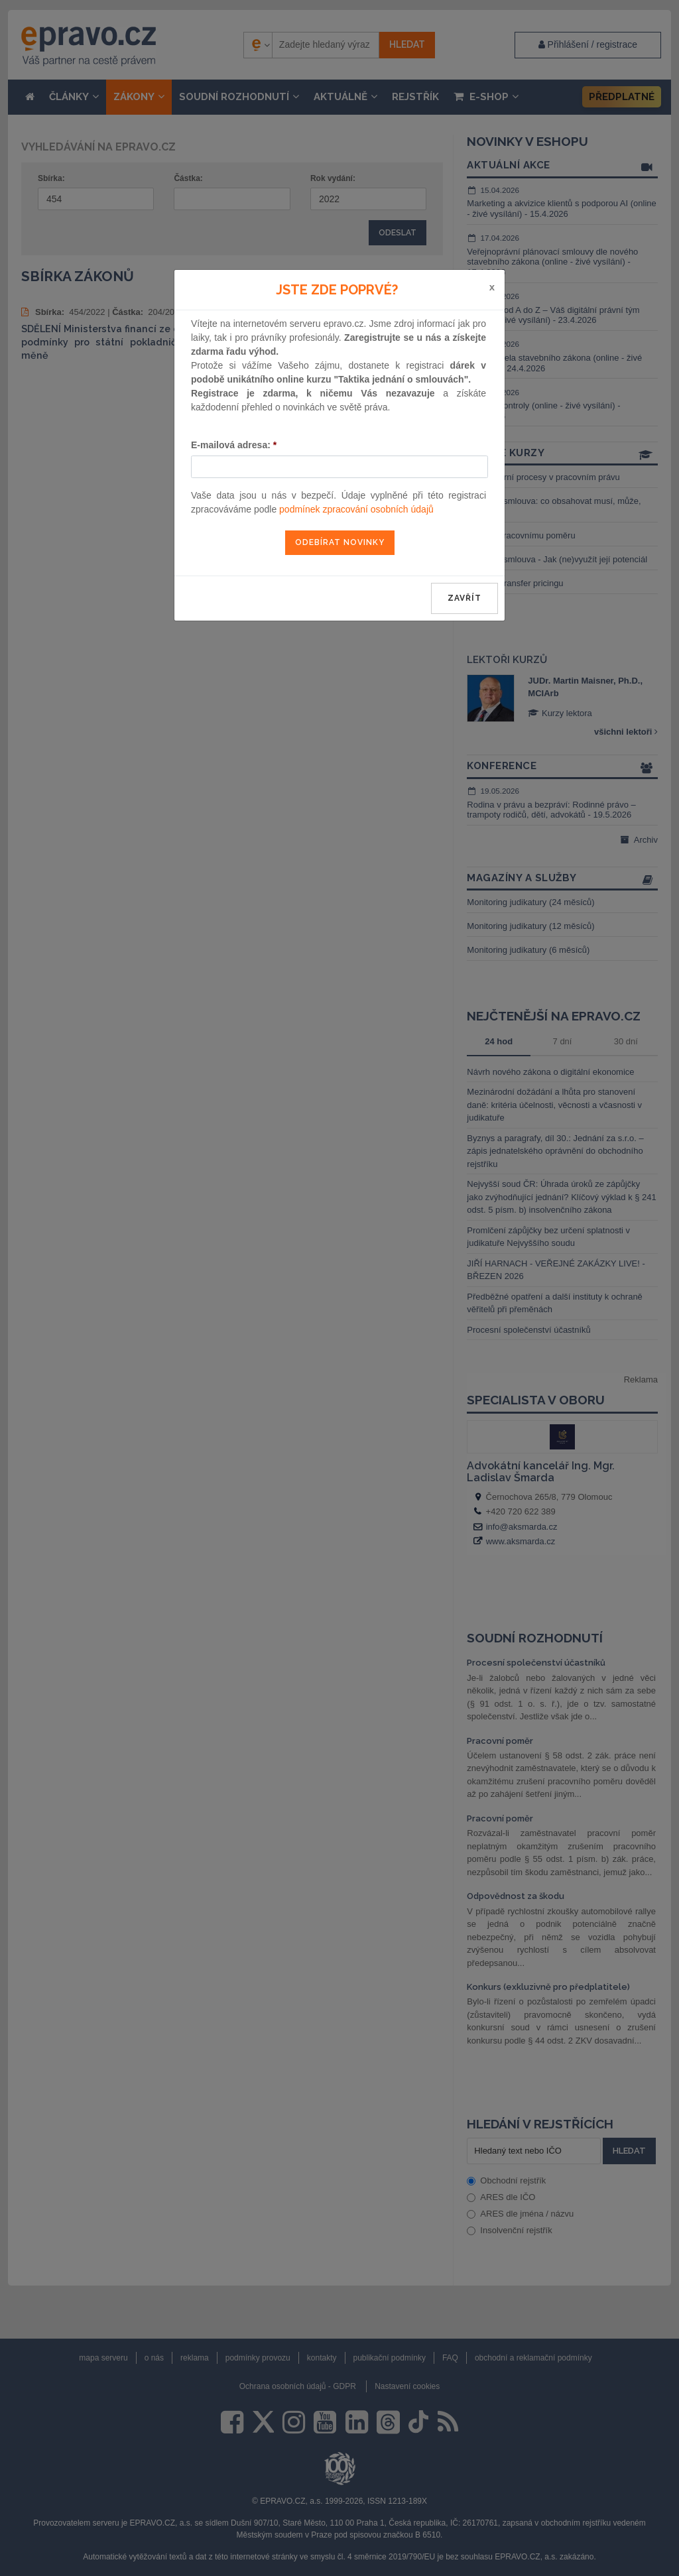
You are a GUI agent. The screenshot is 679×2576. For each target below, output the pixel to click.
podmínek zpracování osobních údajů (356, 509)
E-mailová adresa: (234, 445)
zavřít (464, 598)
